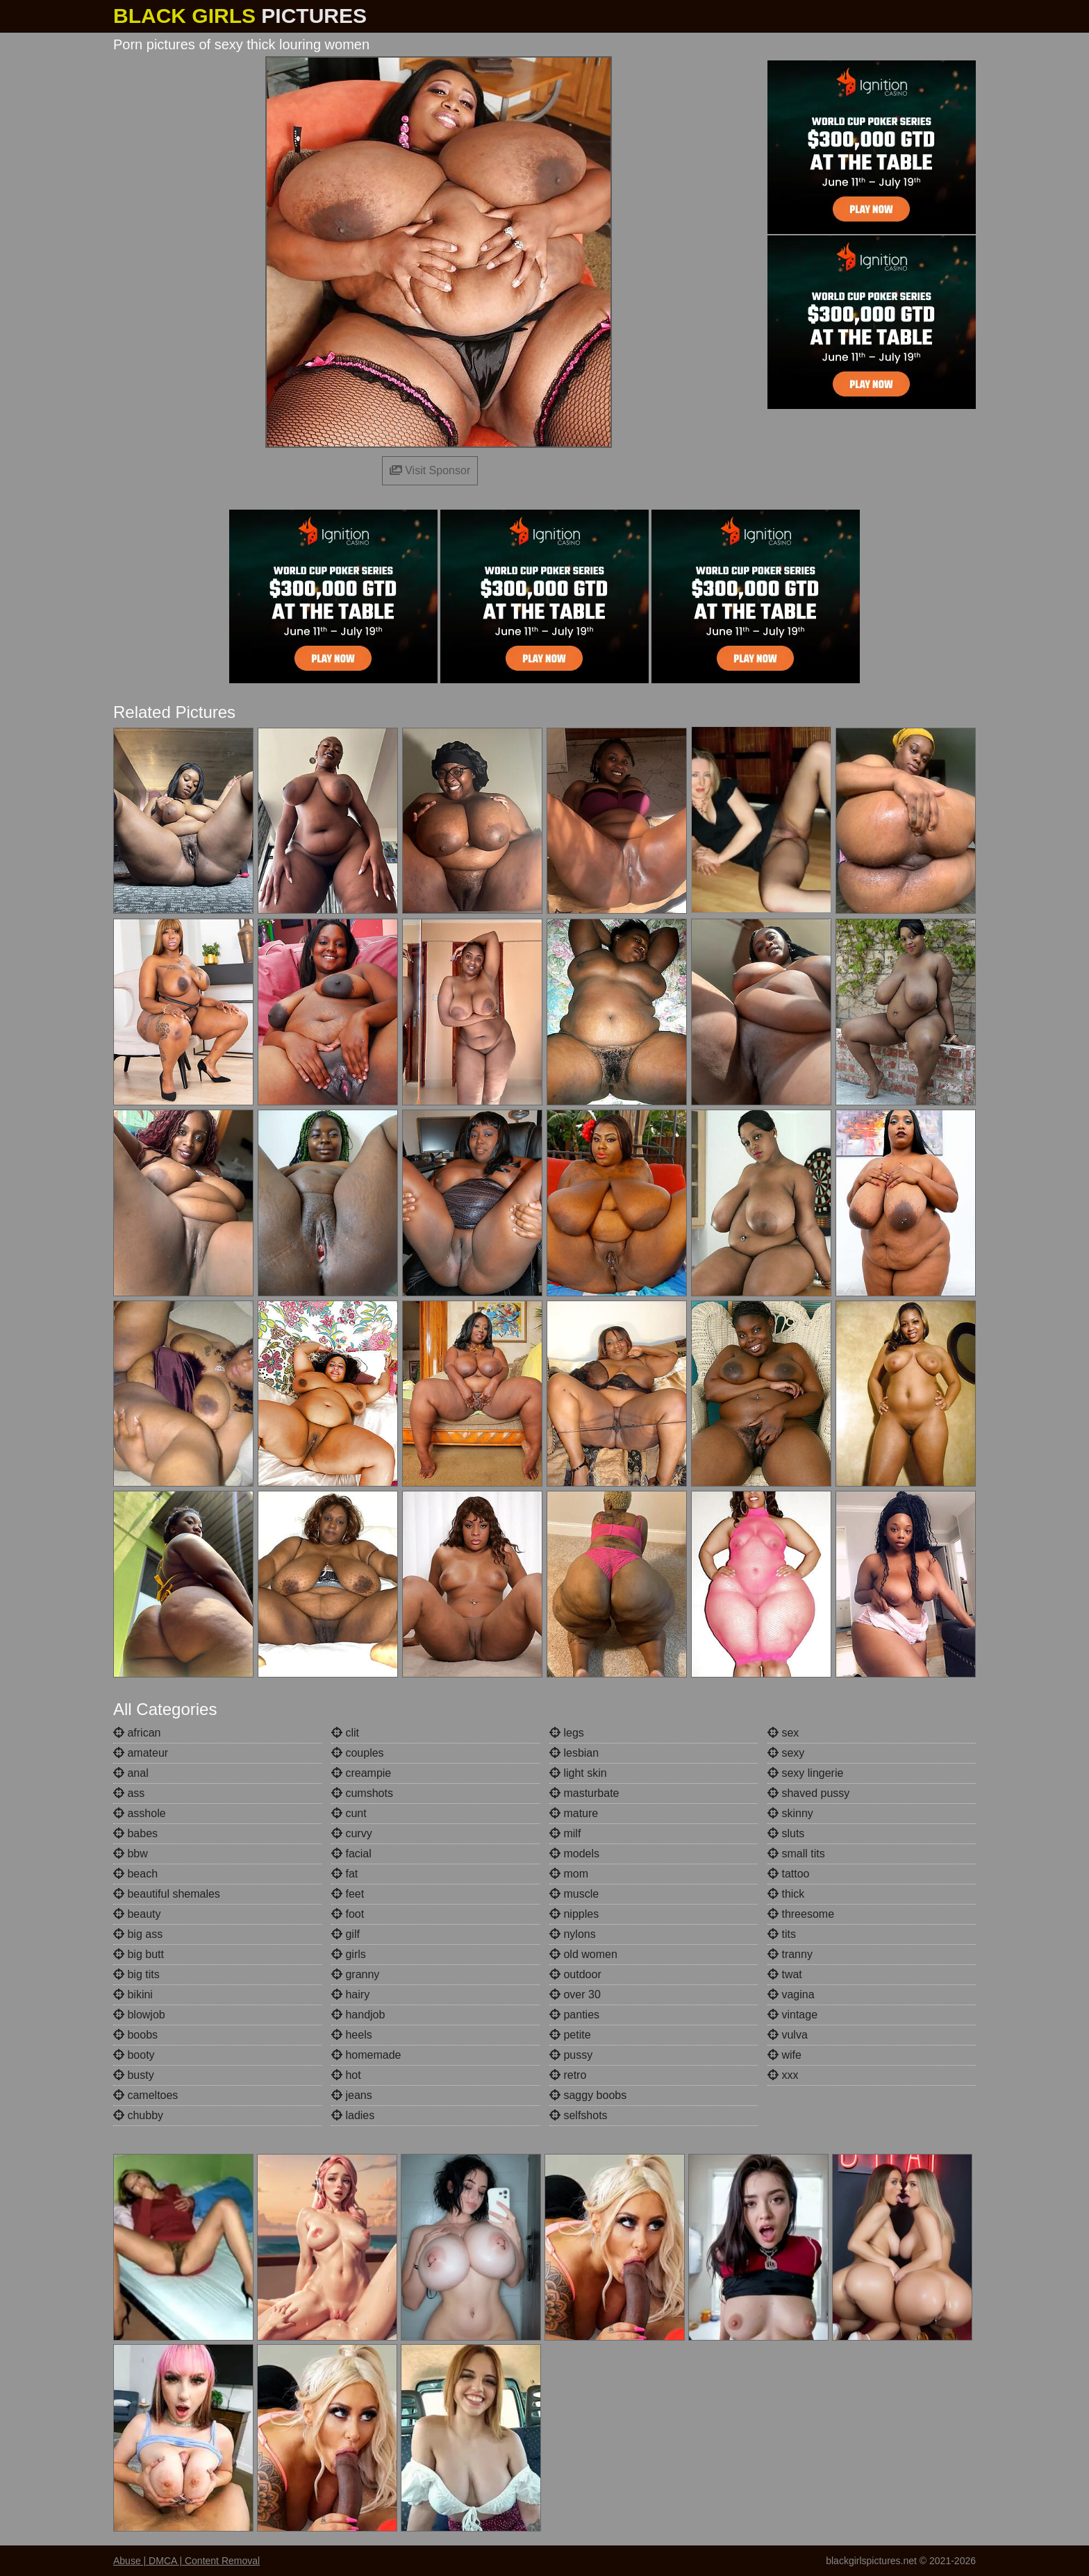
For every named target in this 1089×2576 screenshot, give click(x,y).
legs (566, 1733)
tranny (790, 1954)
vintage (792, 2015)
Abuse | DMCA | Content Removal (186, 2560)
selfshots (578, 2115)
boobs (135, 2035)
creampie (361, 1773)
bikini (133, 1994)
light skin (578, 1773)
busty (133, 2075)
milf (565, 1833)
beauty (136, 1914)
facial (351, 1853)
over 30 (575, 1994)
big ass (138, 1934)
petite (570, 2035)
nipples (574, 1914)
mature (573, 1813)
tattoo (788, 1874)
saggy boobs (587, 2095)
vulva (787, 2035)
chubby (138, 2115)
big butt (138, 1954)
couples (357, 1753)
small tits (796, 1853)
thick (785, 1894)
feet (347, 1894)
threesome (800, 1914)
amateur (140, 1753)
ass (128, 1793)
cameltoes (145, 2095)
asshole (139, 1813)
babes (135, 1833)
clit (345, 1733)
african (136, 1733)
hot (346, 2075)
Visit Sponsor (430, 470)
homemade (366, 2055)
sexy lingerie (805, 1773)
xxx (782, 2075)
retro (567, 2075)
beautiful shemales (166, 1894)
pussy (570, 2055)
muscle (574, 1894)
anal (131, 1773)
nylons (572, 1934)
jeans (351, 2095)
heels (351, 2035)
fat (344, 1874)
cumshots (362, 1793)
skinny (790, 1813)
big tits (136, 1974)
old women (583, 1954)
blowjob (139, 2015)
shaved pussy (808, 1793)
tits (781, 1934)
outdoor (575, 1974)
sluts (785, 1833)
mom (568, 1874)
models (574, 1853)
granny (355, 1974)
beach (135, 1874)
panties (574, 2015)
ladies (352, 2115)
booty (134, 2055)
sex (783, 1733)
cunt (349, 1813)
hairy (350, 1994)
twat (784, 1974)
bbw (130, 1853)
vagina (791, 1994)
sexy (785, 1753)
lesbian (574, 1753)
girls (348, 1954)
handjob (358, 2015)
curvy (351, 1833)
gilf (345, 1934)
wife (784, 2055)
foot (347, 1914)
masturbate (584, 1793)
